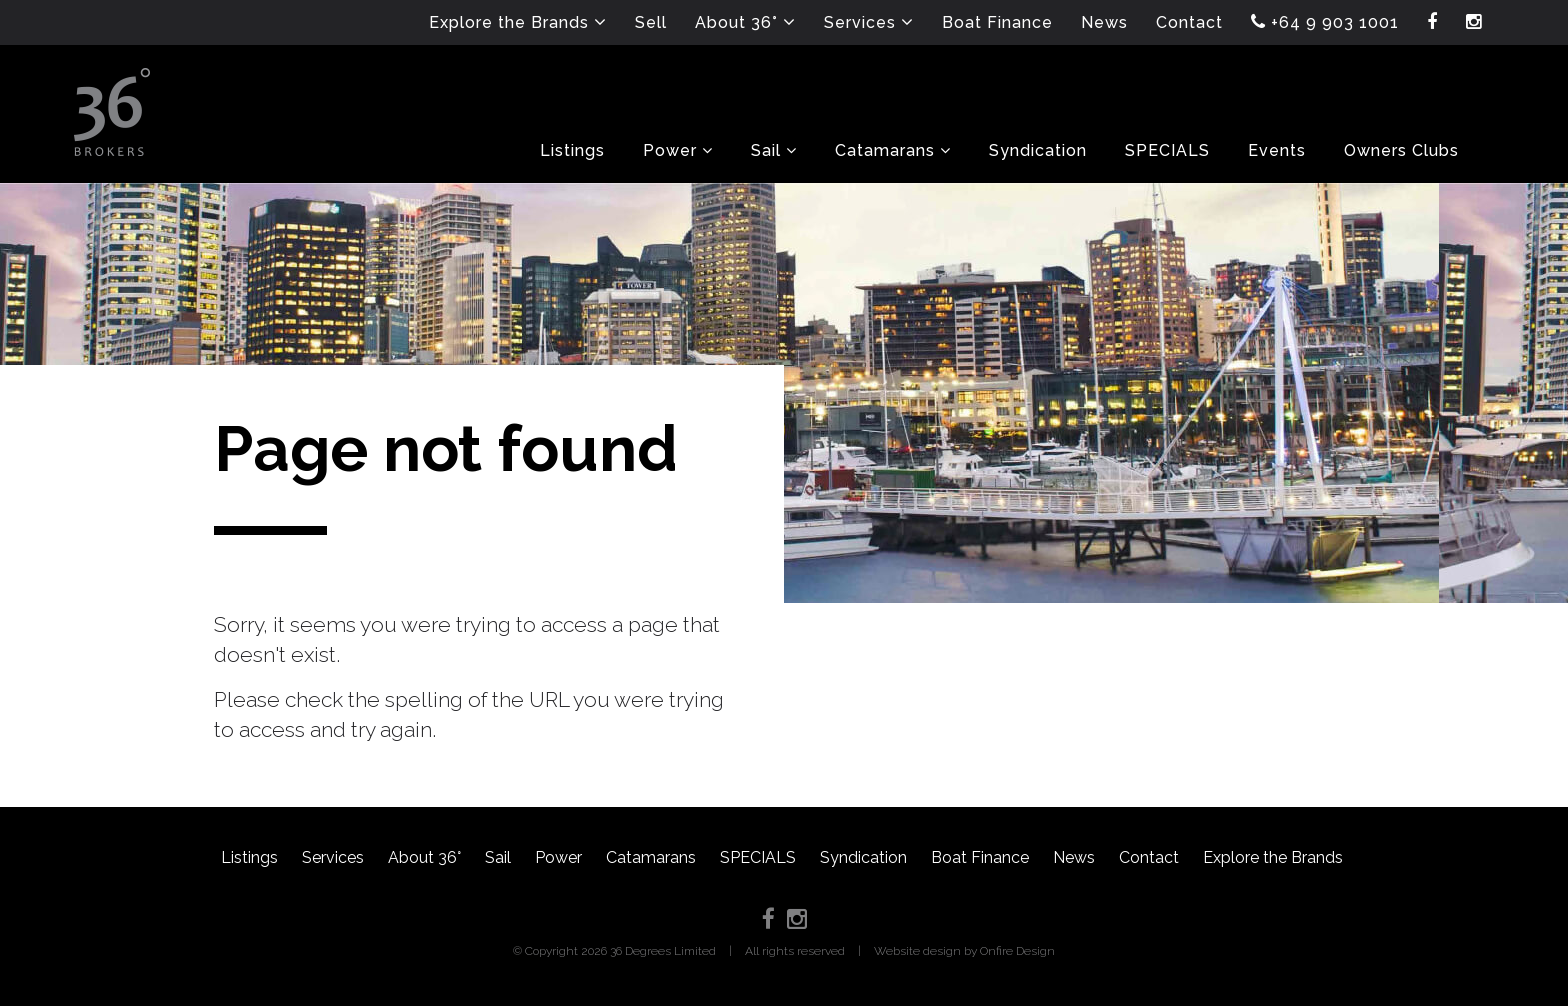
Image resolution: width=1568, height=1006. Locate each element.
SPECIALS (758, 857)
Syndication (863, 857)
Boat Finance (980, 857)
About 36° (424, 857)
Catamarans (651, 857)
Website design (917, 951)
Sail (498, 857)
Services (333, 857)
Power (558, 857)
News (1074, 857)
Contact (1149, 857)
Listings (249, 857)
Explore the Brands (1273, 857)
